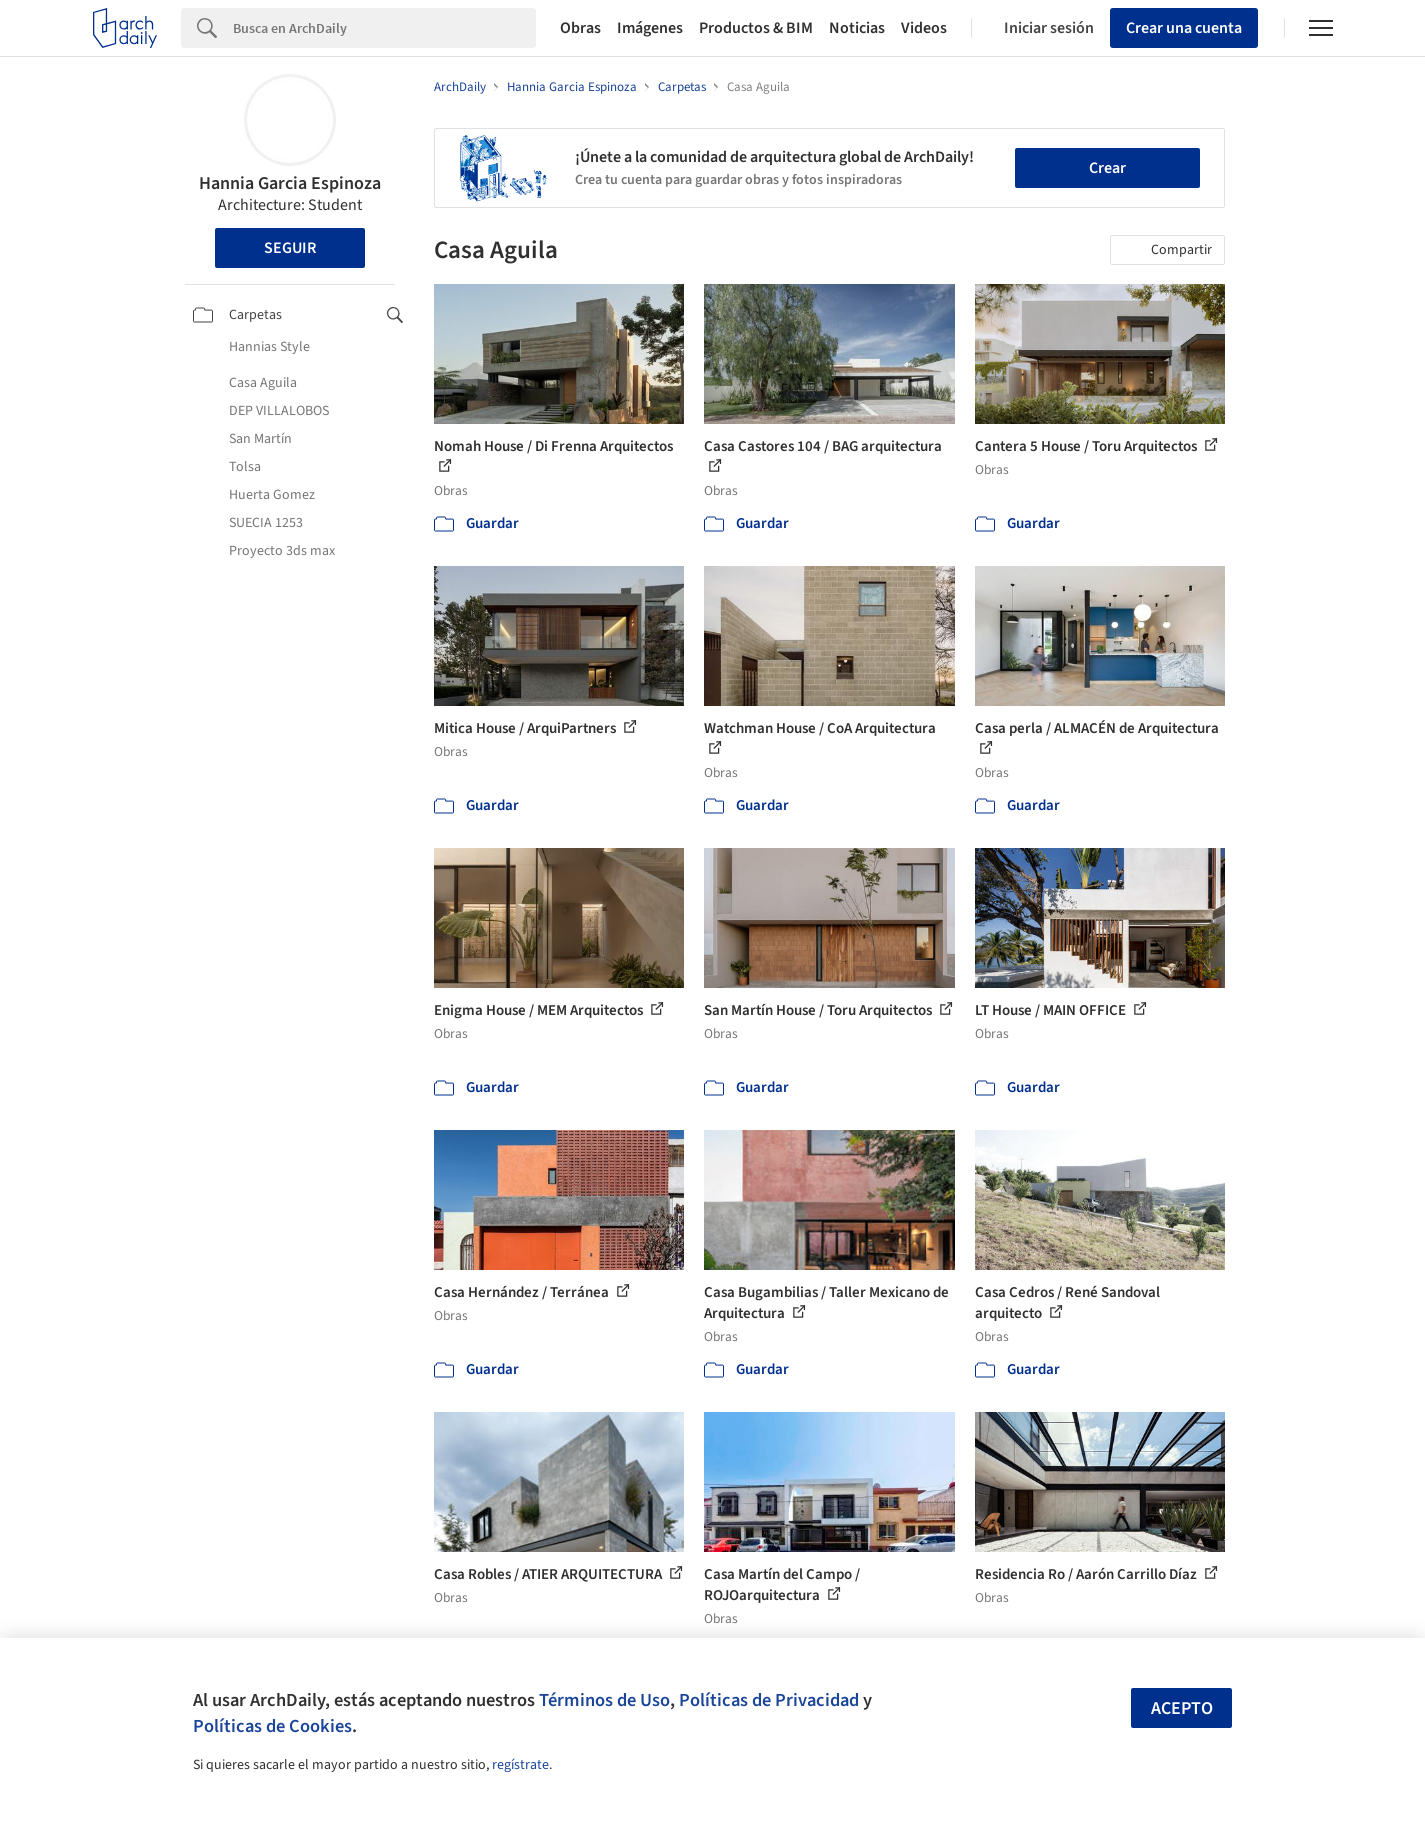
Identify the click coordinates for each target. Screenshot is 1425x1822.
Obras (580, 28)
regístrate (520, 1765)
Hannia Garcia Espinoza (290, 183)
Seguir (290, 248)
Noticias (857, 28)
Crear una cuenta (1184, 28)
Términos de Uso (604, 1700)
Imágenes (650, 28)
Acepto (1182, 1708)
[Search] (384, 28)
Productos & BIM (756, 28)
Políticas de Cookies (272, 1726)
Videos (924, 28)
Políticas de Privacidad (769, 1700)
